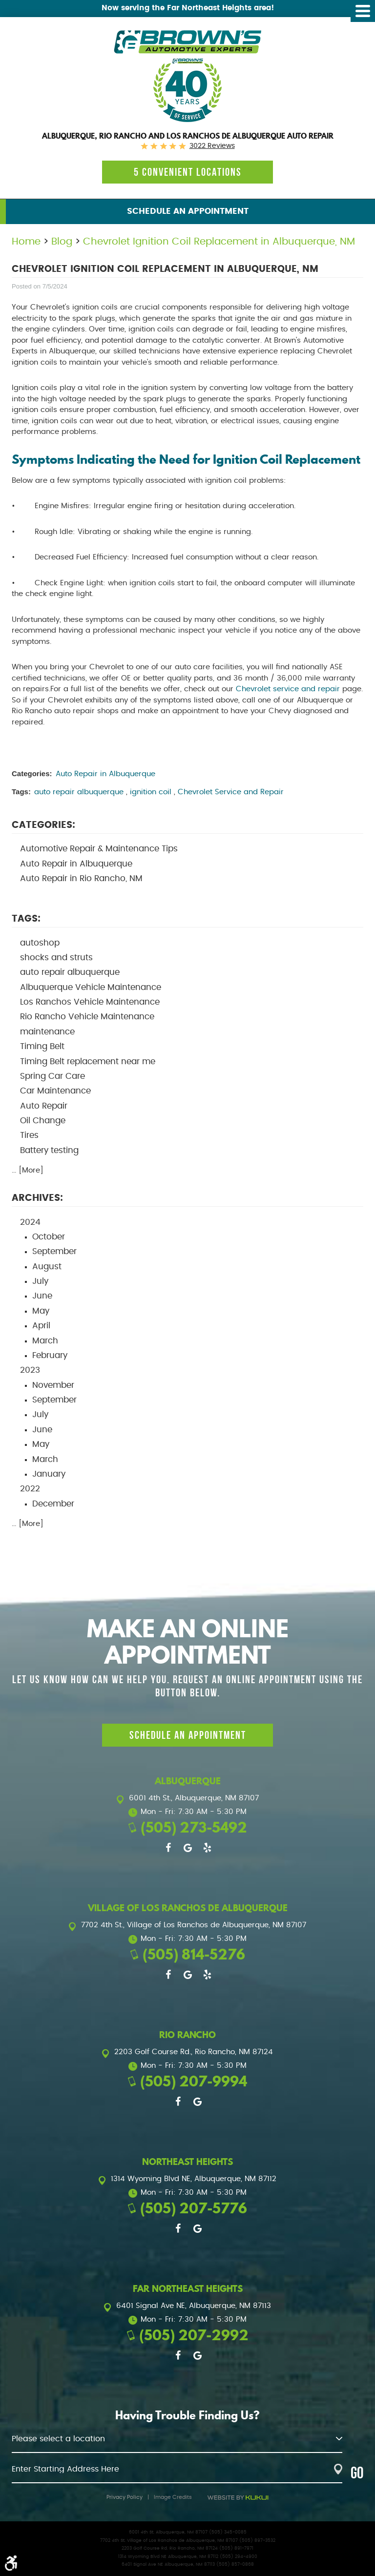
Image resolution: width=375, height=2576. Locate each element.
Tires (29, 1135)
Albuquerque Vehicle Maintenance (90, 987)
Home (26, 242)
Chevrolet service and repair (288, 689)
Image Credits (173, 2497)
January (48, 1474)
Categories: (43, 825)
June (42, 1296)
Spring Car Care (52, 1076)
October (48, 1237)
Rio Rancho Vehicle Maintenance (87, 1017)
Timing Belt (42, 1047)
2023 (30, 1370)
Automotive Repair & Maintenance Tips (99, 849)
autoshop (40, 943)
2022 (30, 1489)
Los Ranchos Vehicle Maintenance (90, 1002)
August (47, 1267)
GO (357, 2473)
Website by (238, 2497)
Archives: (37, 1198)
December (53, 1504)
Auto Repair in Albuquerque (105, 774)
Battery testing (49, 1150)
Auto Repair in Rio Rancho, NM (81, 879)
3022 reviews (212, 146)
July (40, 1281)
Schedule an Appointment (188, 211)
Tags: (26, 919)
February (49, 1356)
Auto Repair (43, 1106)
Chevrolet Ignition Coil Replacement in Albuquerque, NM (219, 242)
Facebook (168, 1847)
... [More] (27, 1170)
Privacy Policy (124, 2497)
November (53, 1385)
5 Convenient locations (188, 172)
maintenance (47, 1032)
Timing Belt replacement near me (87, 1062)
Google (187, 1847)
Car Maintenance (55, 1091)
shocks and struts (56, 958)
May (40, 1311)
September (54, 1252)
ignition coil (150, 792)
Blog (61, 242)
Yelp (207, 1847)
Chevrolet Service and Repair (231, 792)
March (45, 1341)
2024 (30, 1222)
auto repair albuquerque (79, 792)
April (41, 1326)
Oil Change (42, 1121)
